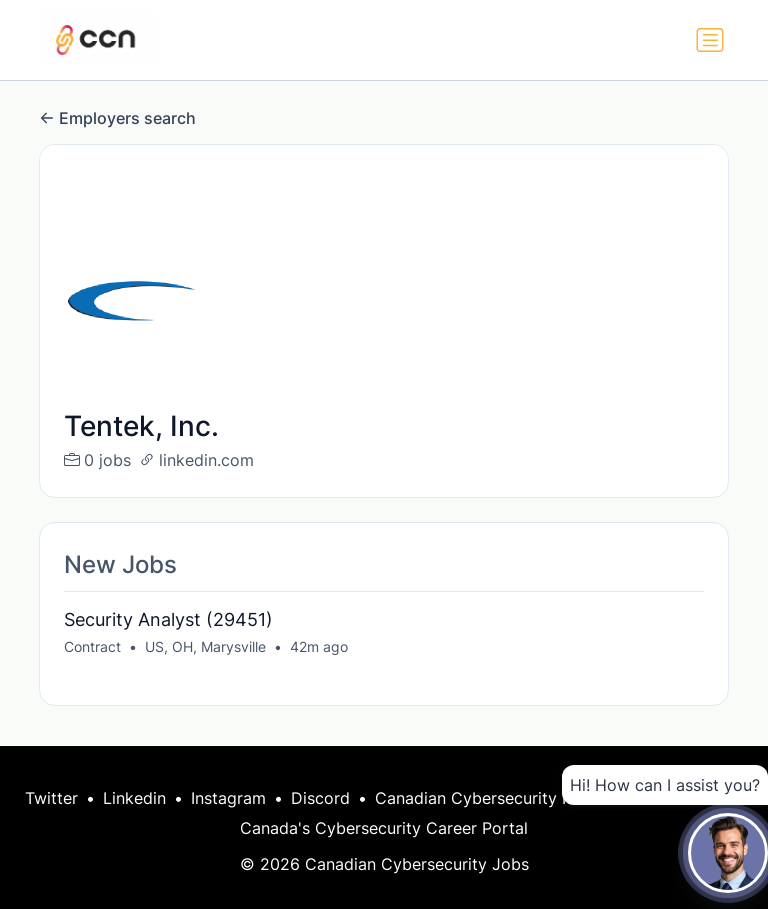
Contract (92, 646)
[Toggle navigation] (710, 40)
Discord (320, 798)
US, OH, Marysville (205, 646)
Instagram (228, 798)
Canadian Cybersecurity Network (501, 798)
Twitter (51, 798)
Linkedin (134, 798)
